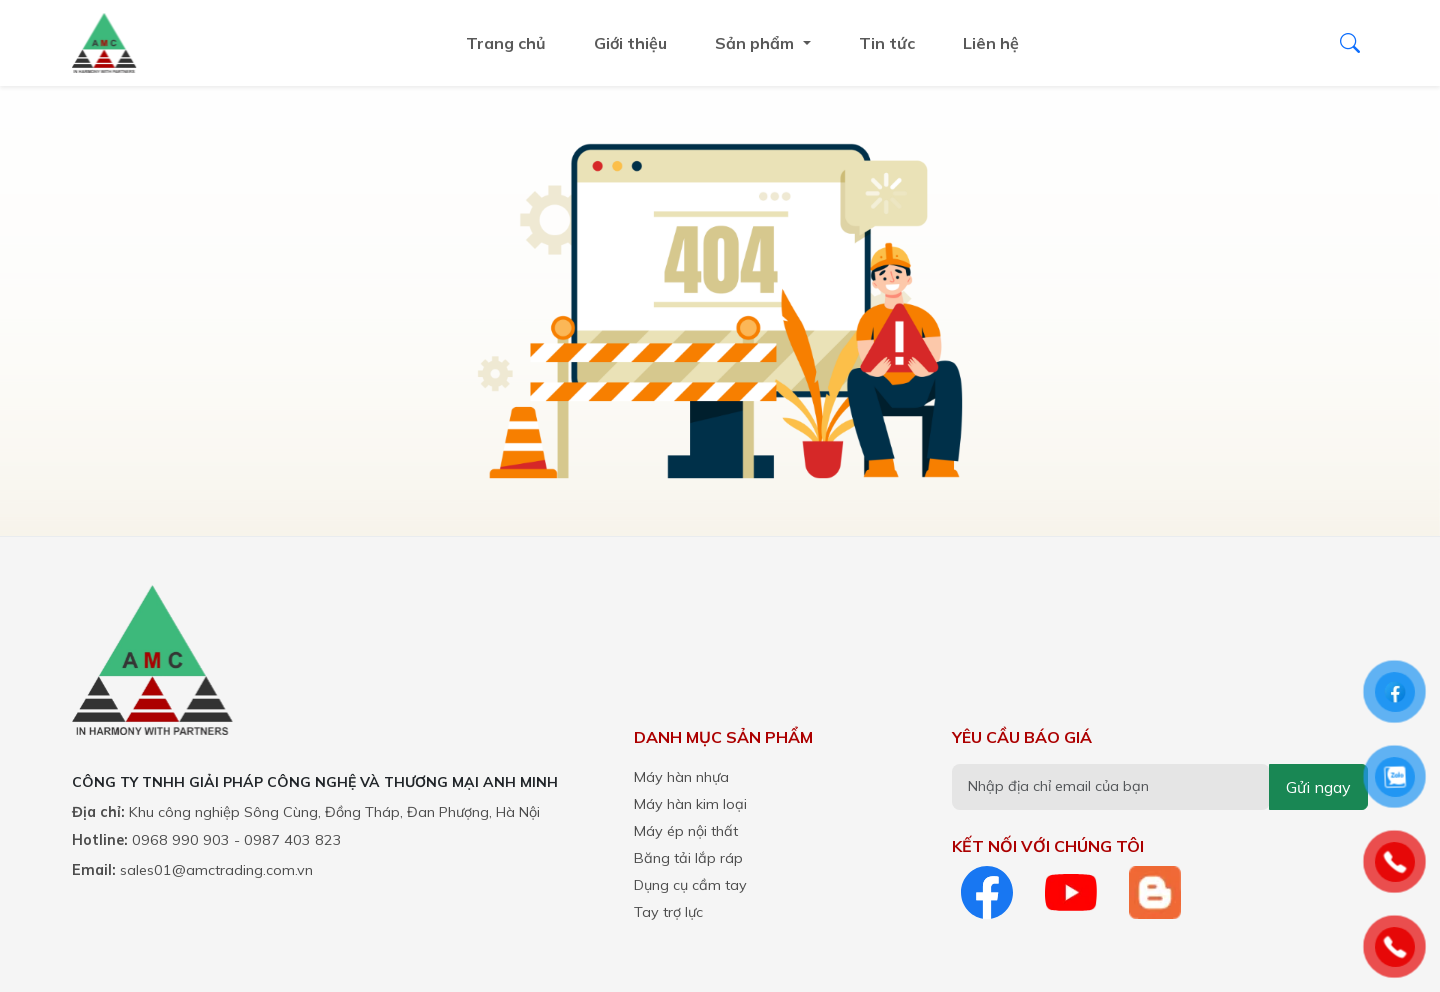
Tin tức (887, 43)
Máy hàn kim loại (690, 804)
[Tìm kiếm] (1350, 43)
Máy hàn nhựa (681, 777)
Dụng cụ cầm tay (690, 885)
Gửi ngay (1318, 787)
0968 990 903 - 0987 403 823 (237, 840)
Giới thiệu (630, 43)
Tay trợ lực (668, 912)
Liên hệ (991, 43)
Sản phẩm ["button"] (756, 43)
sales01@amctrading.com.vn (216, 870)
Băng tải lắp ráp (688, 858)
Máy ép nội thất (686, 831)
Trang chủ (506, 43)
